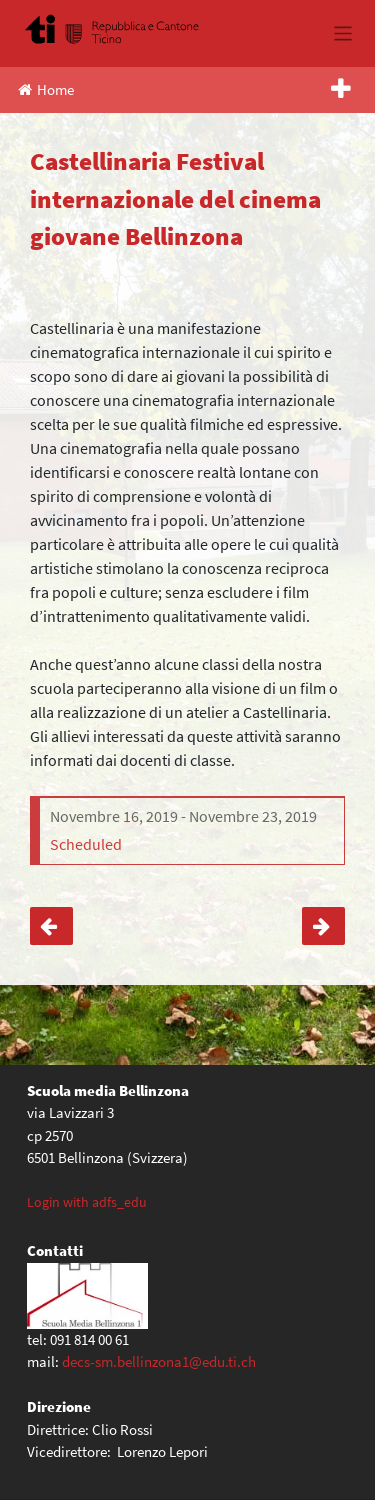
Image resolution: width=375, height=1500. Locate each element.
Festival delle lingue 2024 (51, 926)
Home (46, 89)
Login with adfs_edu (87, 1202)
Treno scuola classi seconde (323, 926)
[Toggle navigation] (343, 33)
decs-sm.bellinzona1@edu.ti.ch (159, 1361)
